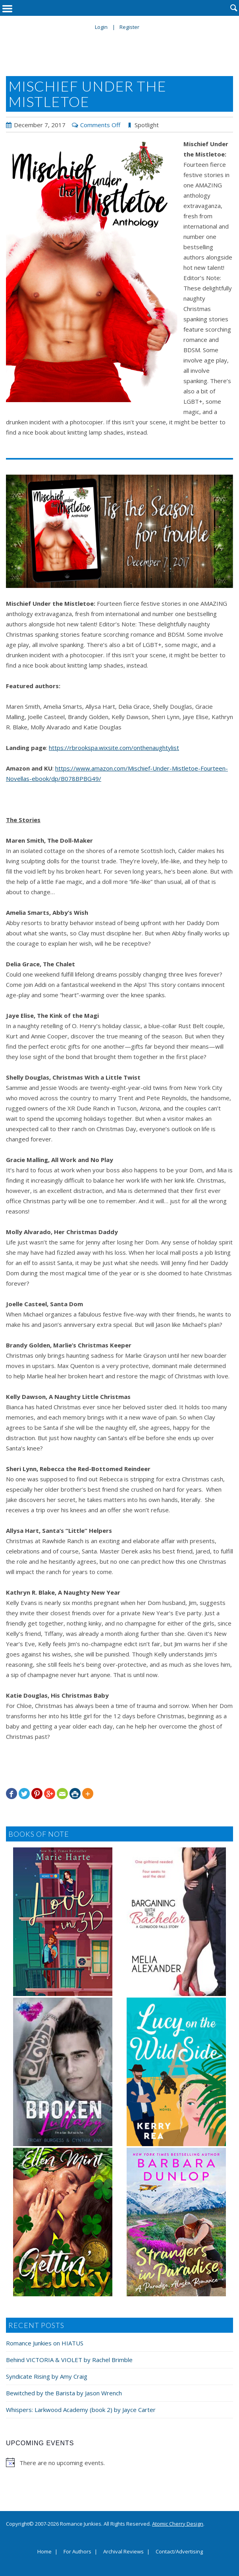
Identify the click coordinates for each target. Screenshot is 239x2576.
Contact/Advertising (179, 2552)
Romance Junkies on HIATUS (44, 2343)
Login (101, 27)
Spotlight (147, 125)
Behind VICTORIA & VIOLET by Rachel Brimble (69, 2360)
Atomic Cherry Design (177, 2523)
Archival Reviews (123, 2552)
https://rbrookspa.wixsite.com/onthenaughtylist (114, 748)
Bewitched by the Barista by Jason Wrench (64, 2393)
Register (129, 27)
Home (44, 2552)
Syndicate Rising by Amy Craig (46, 2376)
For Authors (77, 2552)
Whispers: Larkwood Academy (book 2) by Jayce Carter (81, 2410)
